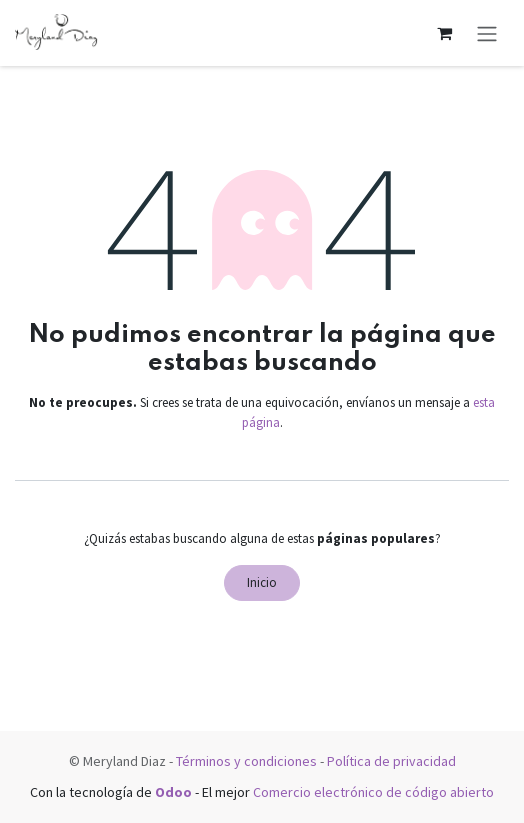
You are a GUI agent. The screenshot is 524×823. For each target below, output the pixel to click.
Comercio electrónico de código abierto (373, 792)
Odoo (175, 792)
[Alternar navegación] (487, 33)
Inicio (262, 582)
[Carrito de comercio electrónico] (444, 33)
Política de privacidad (391, 761)
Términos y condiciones (246, 761)
